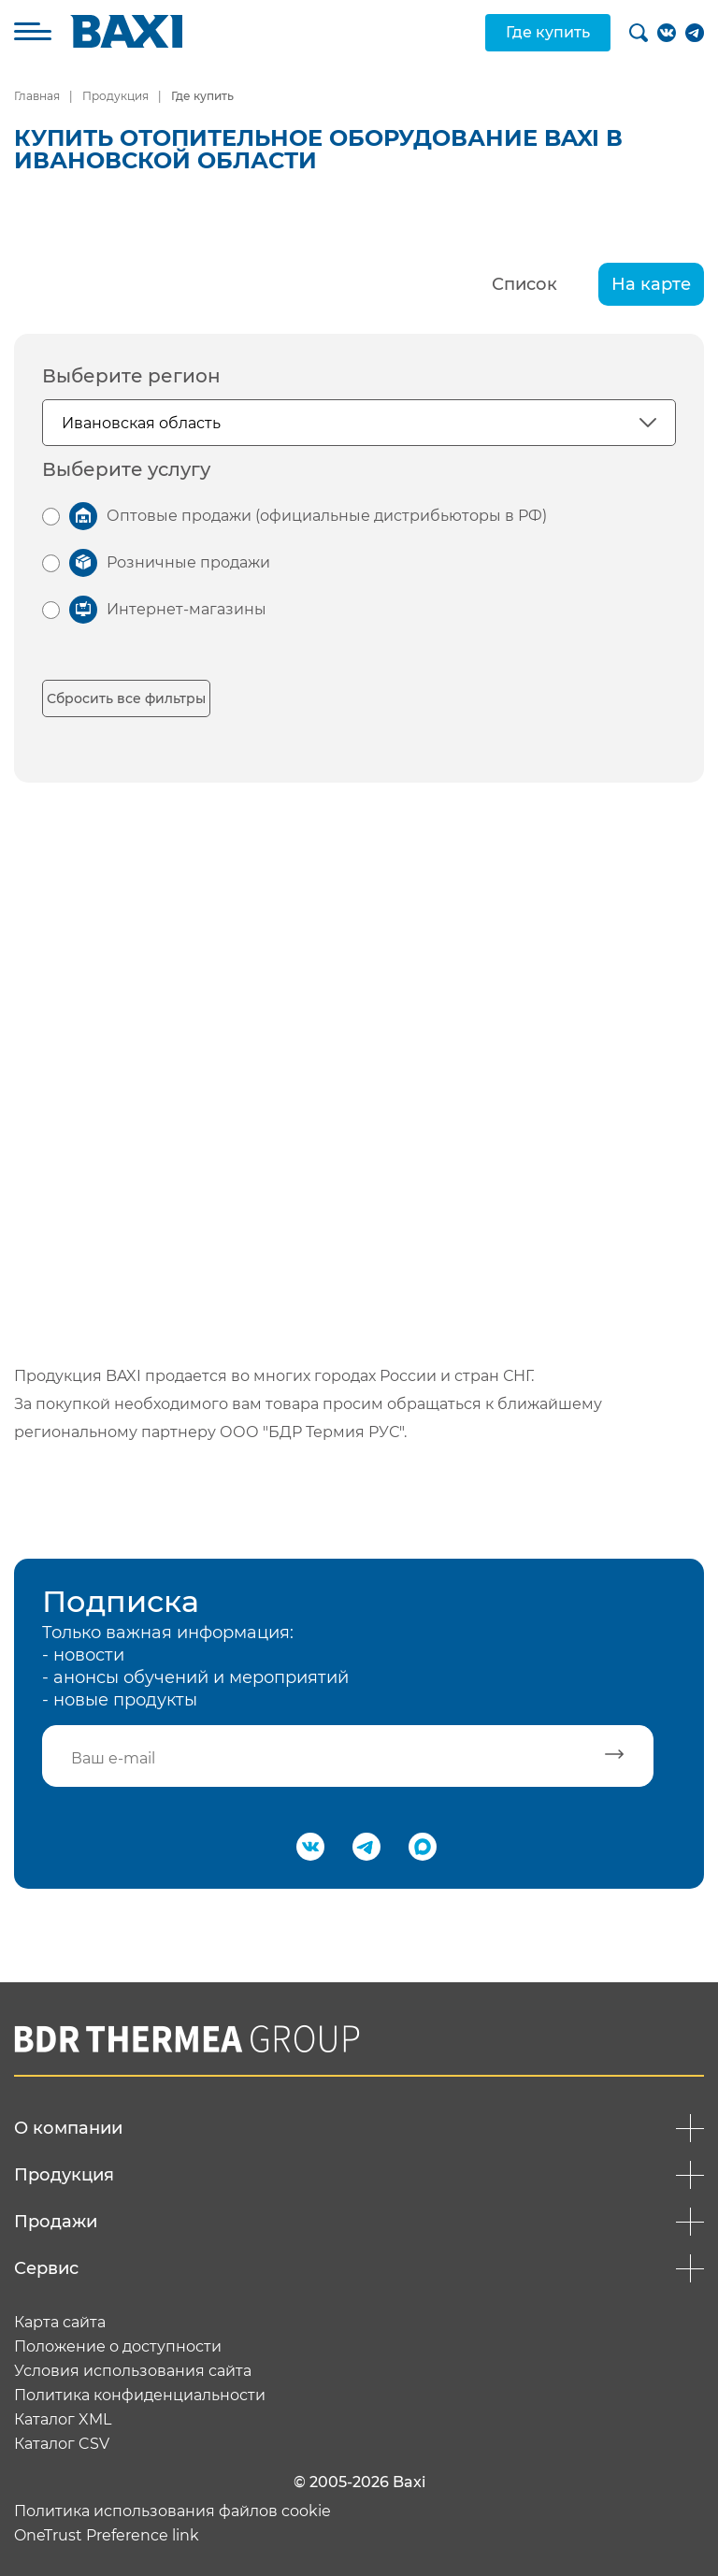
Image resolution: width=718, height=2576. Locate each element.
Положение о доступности (118, 2346)
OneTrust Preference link (106, 2535)
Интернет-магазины (186, 609)
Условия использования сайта (132, 2371)
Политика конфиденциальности (140, 2395)
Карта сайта (60, 2322)
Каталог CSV (61, 2444)
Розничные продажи (188, 562)
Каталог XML (62, 2419)
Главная (37, 96)
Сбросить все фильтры (126, 698)
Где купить (548, 32)
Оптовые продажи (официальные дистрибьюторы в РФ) (327, 516)
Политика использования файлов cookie (172, 2511)
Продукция (115, 96)
